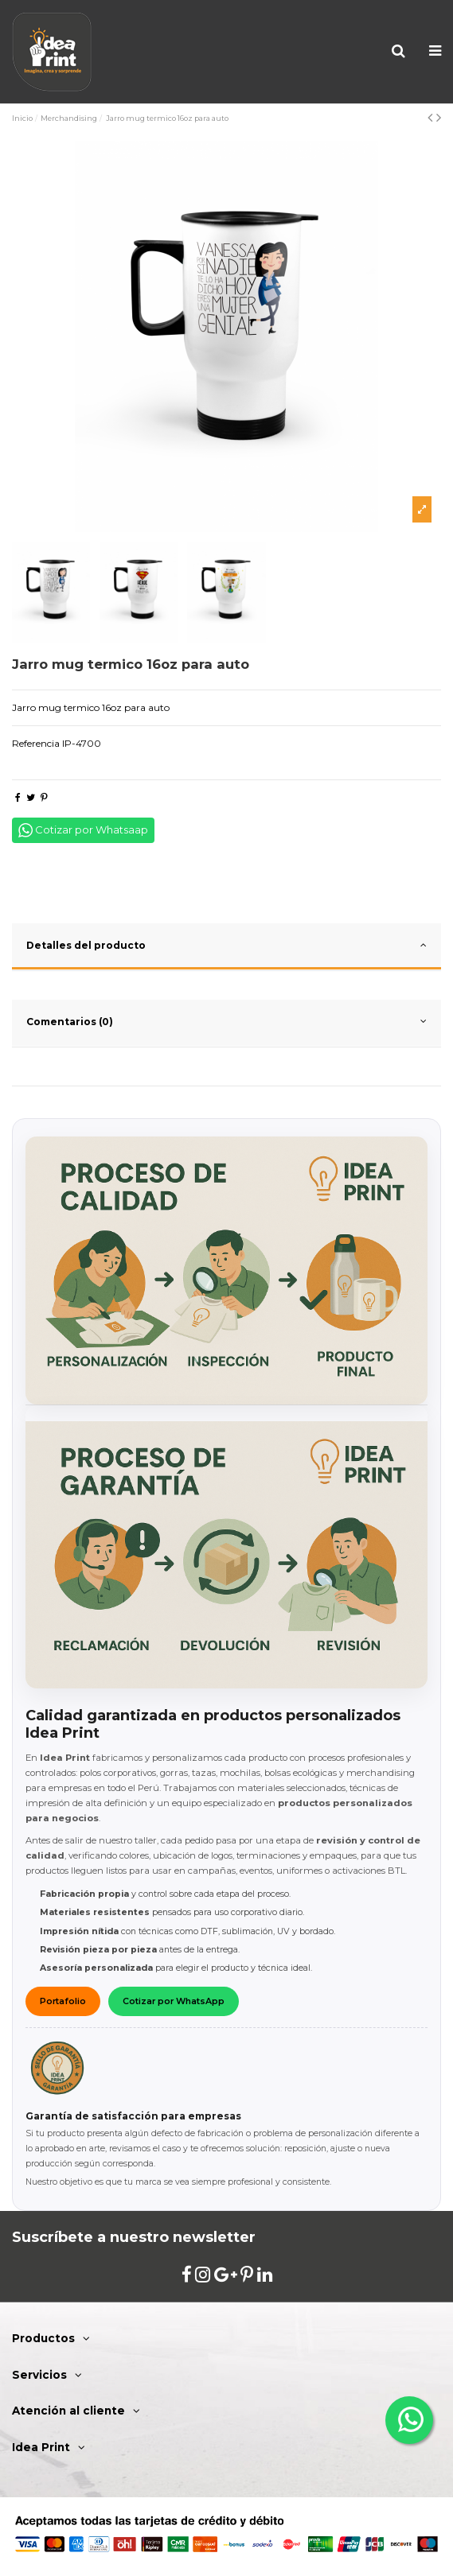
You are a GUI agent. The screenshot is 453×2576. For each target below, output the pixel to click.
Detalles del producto (226, 945)
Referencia (36, 743)
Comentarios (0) (226, 1021)
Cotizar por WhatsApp (174, 2001)
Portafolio (63, 2001)
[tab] (226, 947)
